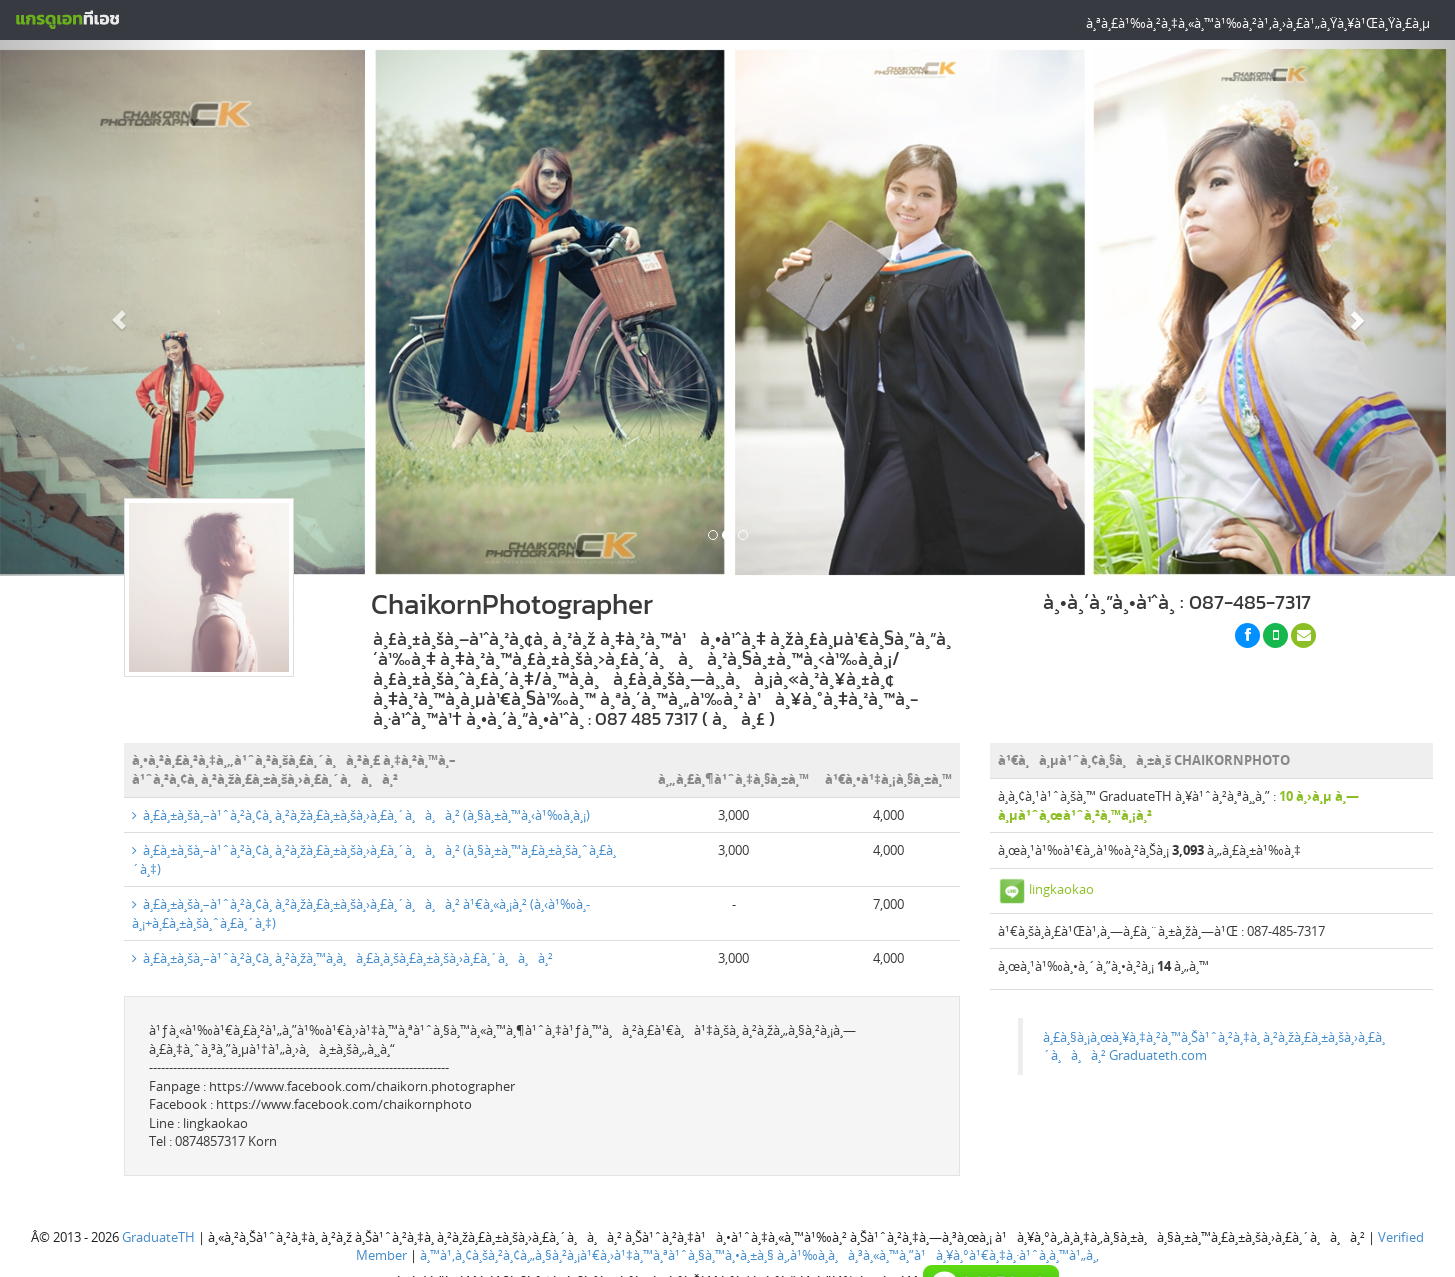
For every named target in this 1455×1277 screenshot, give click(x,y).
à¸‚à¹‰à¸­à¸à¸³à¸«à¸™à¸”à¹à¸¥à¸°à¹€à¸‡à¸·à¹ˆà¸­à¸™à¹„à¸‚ (938, 1255)
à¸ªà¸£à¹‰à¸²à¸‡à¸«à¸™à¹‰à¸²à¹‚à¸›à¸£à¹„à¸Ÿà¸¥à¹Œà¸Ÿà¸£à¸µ (1258, 23)
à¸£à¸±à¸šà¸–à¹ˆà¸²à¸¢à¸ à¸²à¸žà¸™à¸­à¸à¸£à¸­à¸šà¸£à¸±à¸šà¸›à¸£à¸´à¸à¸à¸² (342, 958)
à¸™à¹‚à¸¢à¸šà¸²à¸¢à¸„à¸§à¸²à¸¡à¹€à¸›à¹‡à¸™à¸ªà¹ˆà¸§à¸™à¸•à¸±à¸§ (597, 1255)
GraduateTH (158, 1237)
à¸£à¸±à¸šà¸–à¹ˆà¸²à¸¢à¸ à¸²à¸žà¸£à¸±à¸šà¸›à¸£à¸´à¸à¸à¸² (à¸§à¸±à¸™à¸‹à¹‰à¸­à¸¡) (361, 815)
